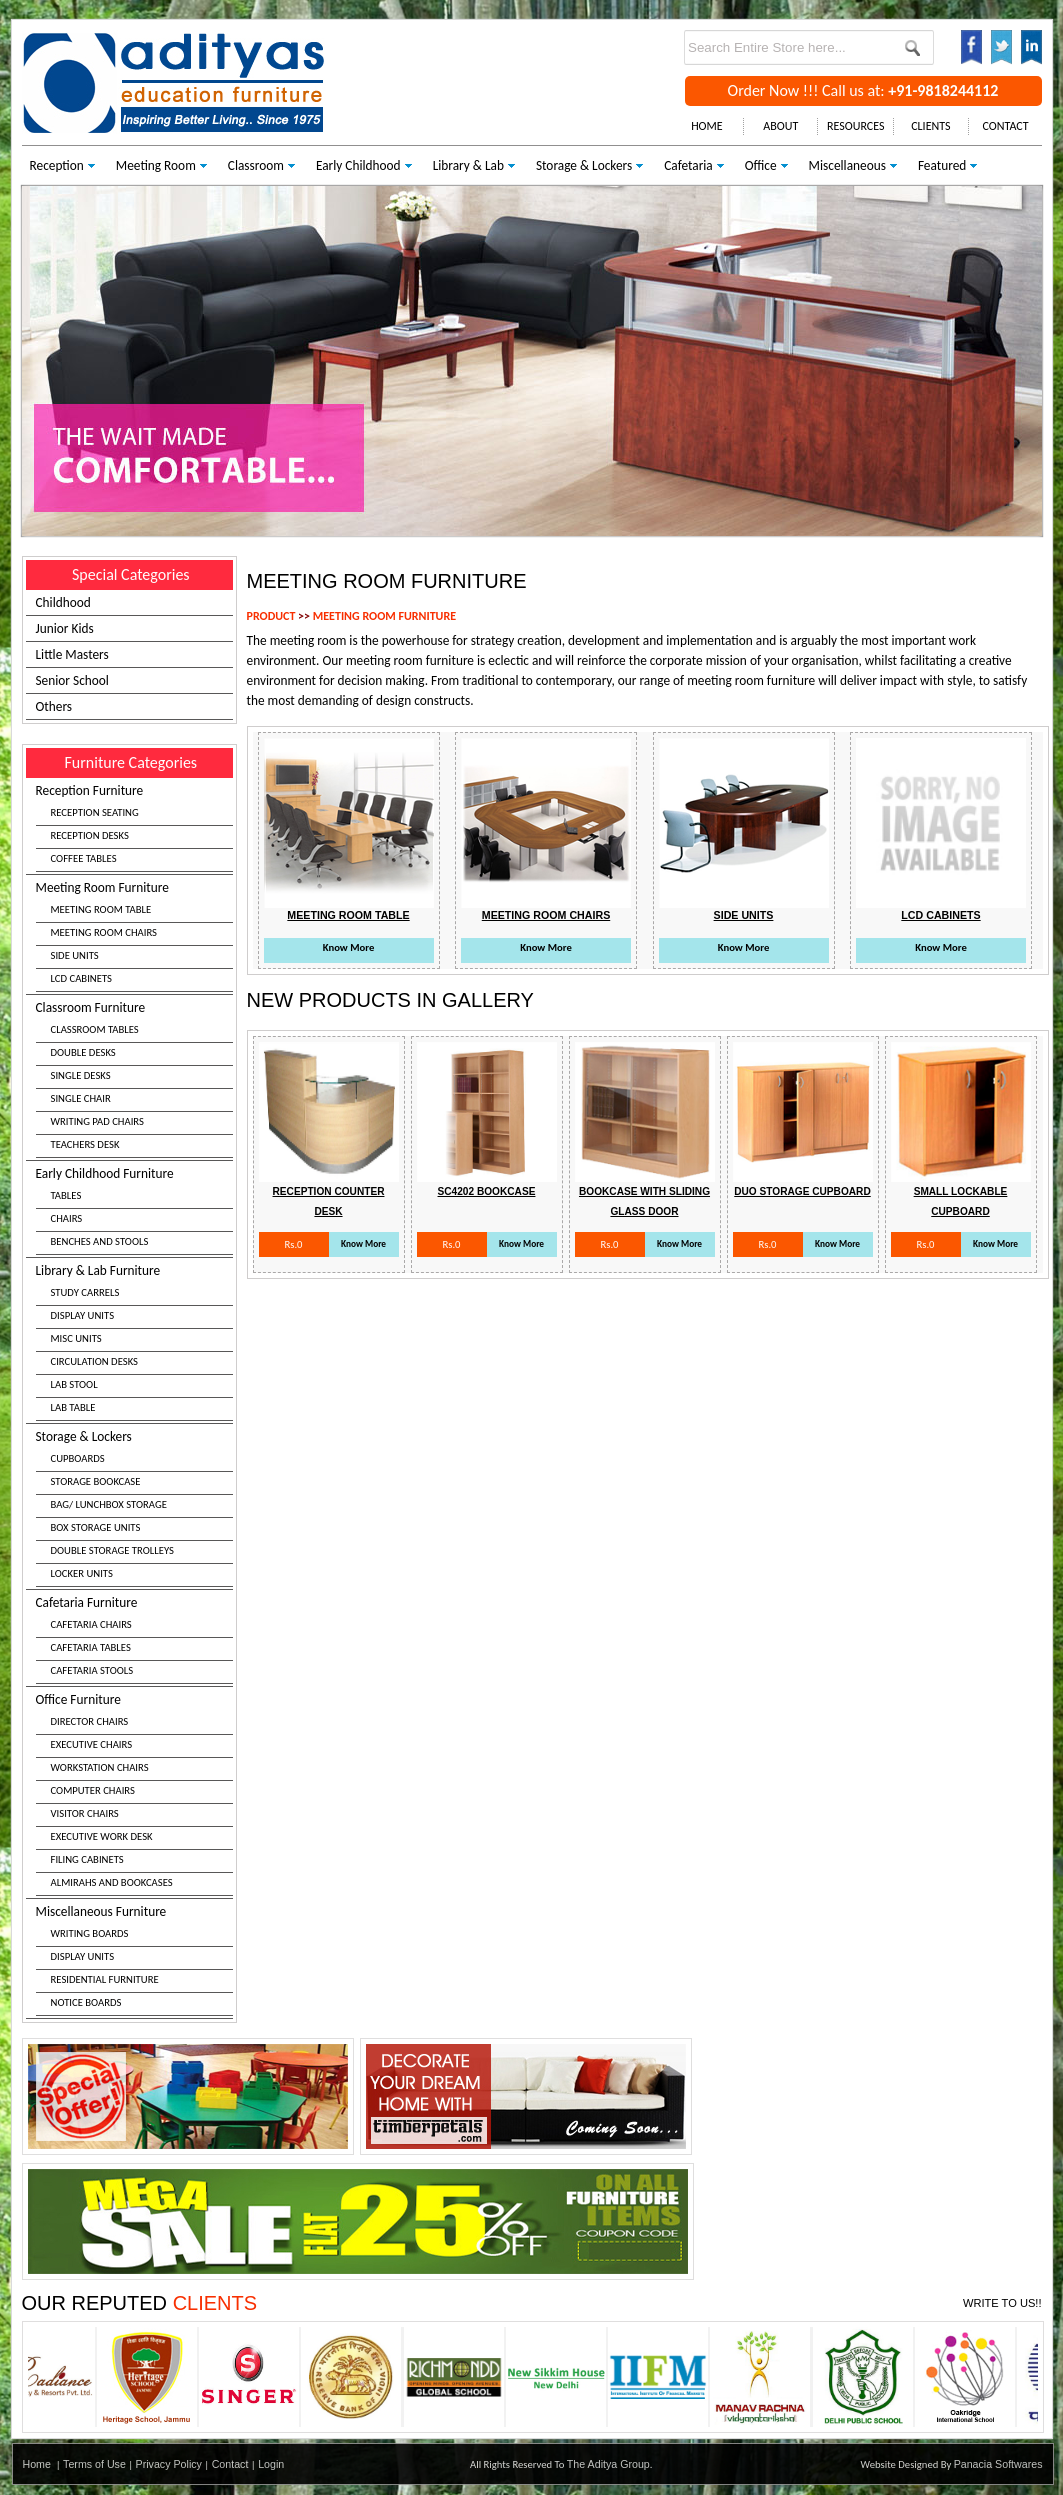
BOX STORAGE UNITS (96, 1527)
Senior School (72, 680)
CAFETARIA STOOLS (92, 1670)
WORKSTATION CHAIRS (100, 1767)
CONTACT (1006, 126)
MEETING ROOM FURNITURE (384, 616)
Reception (57, 165)
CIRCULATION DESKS (95, 1361)
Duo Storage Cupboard (802, 1191)
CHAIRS (67, 1218)
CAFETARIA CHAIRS (91, 1624)
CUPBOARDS (78, 1458)
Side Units (744, 915)
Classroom (256, 165)
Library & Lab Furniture (134, 1341)
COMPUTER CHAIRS (93, 1790)
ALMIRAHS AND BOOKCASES (112, 1882)
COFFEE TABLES (84, 858)
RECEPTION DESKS (90, 835)
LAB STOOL (74, 1384)
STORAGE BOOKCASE (96, 1481)
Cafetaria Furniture (134, 1639)
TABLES (66, 1195)
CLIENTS (930, 126)
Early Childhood (358, 165)
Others (54, 706)
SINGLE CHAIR (81, 1098)
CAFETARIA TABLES (91, 1647)
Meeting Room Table (348, 915)
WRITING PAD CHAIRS (97, 1121)
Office (761, 165)
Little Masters (72, 654)
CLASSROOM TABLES (95, 1029)
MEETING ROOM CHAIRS (104, 932)
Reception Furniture (134, 827)
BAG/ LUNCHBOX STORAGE (109, 1504)
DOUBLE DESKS (83, 1052)
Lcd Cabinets (940, 915)
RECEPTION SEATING (95, 812)
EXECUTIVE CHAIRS (92, 1744)
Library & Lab (468, 165)
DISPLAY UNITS (83, 1315)
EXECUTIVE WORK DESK (102, 1836)
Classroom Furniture (134, 1078)
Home (37, 2464)
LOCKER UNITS (82, 1573)
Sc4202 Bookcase (487, 1191)
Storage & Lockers (584, 165)
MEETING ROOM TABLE (101, 909)
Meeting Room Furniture (134, 935)
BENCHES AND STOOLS (100, 1241)
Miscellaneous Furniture (134, 1959)
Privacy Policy (169, 2464)
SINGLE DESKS (81, 1075)
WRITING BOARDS (90, 1933)
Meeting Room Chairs (546, 915)
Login (271, 2464)
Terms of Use (94, 2464)
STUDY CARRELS (85, 1292)
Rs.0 (293, 1244)
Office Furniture (134, 1793)
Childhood (63, 602)
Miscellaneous (847, 165)
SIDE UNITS (75, 955)
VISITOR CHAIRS (85, 1813)
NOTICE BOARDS (86, 2002)
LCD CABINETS (81, 978)
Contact (230, 2464)
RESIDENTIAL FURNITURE (105, 1979)
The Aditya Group (608, 2464)
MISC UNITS (76, 1338)
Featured (942, 165)
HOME (707, 126)
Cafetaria (688, 165)
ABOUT (780, 126)
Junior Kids (65, 628)
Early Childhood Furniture (134, 1210)
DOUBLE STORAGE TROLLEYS (112, 1550)
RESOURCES (855, 126)
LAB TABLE (73, 1407)
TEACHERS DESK (85, 1144)
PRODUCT (271, 616)
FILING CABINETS (87, 1859)
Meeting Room (156, 165)
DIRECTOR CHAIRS (90, 1721)
